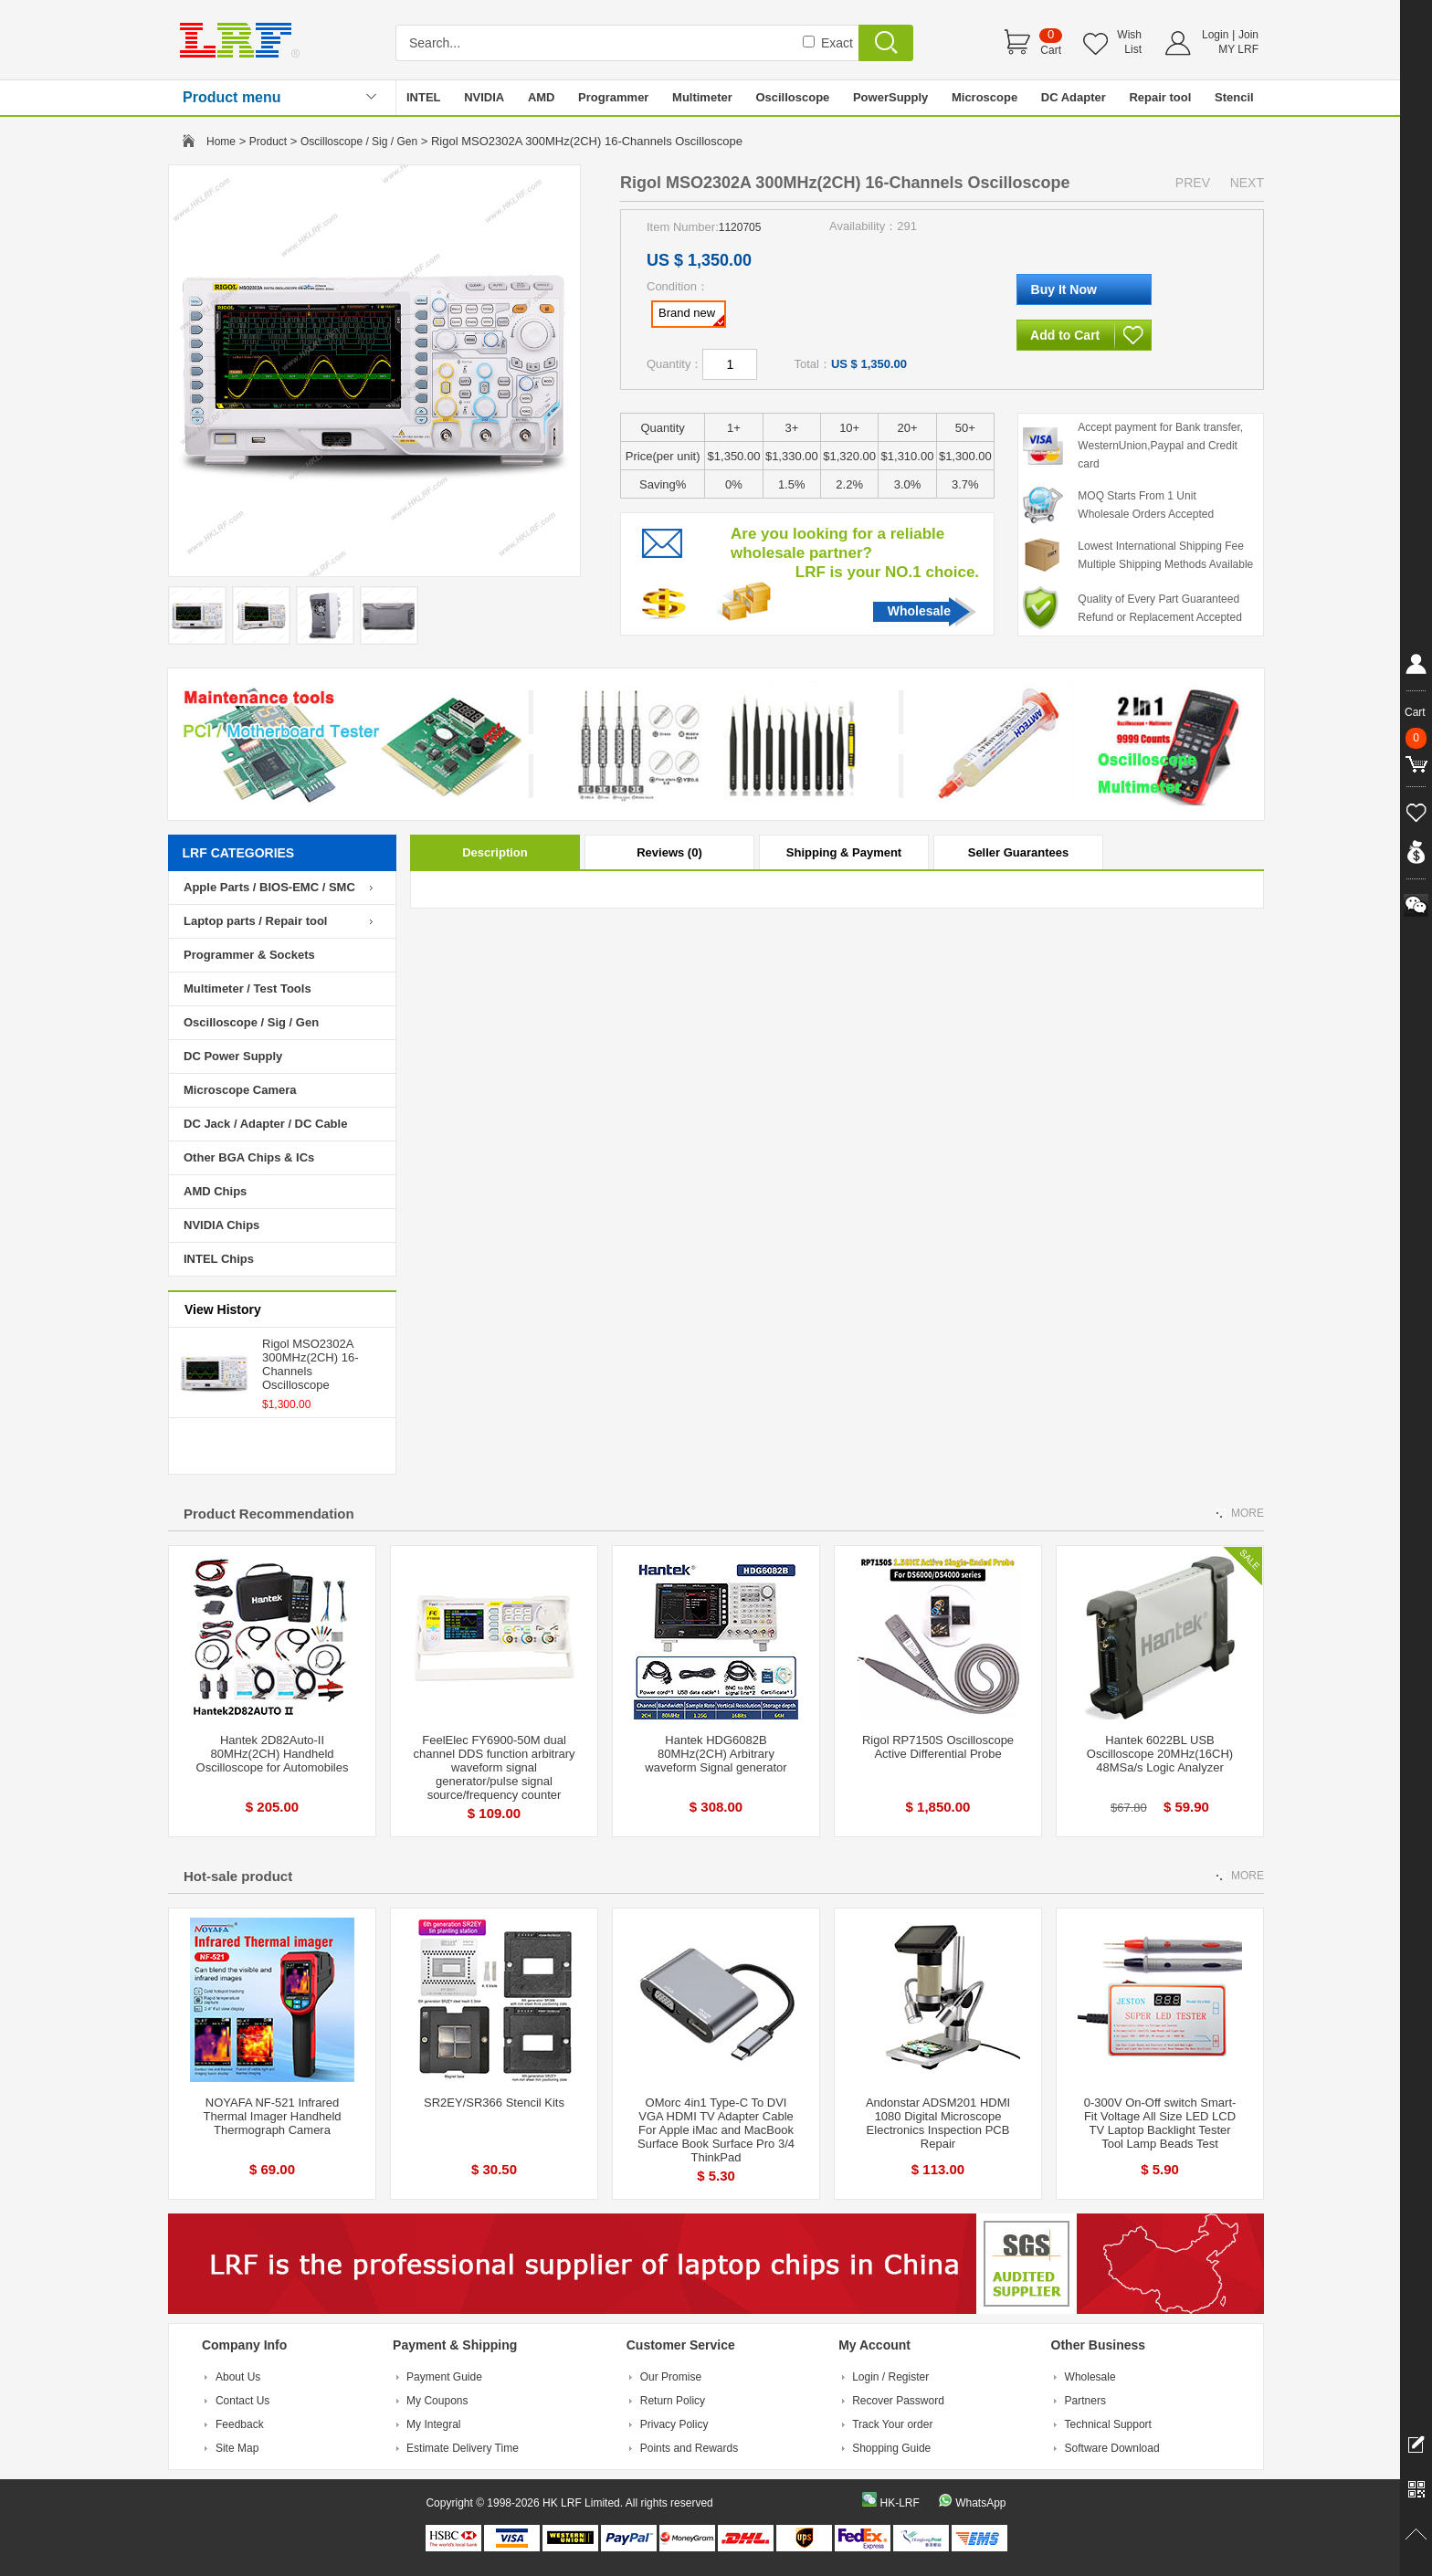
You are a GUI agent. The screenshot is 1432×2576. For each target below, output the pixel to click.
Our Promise (670, 2377)
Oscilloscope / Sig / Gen (358, 141)
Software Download (1112, 2448)
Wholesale (919, 611)
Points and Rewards (689, 2448)
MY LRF (1238, 49)
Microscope (984, 97)
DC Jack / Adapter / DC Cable (265, 1123)
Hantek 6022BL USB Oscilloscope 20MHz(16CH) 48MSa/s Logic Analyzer (1160, 1753)
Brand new (691, 316)
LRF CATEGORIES (239, 853)
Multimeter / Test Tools (247, 988)
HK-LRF (899, 2503)
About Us (238, 2377)
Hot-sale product (238, 1876)
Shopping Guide (891, 2448)
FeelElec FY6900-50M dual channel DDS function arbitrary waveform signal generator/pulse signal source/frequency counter (493, 1767)
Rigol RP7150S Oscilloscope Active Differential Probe (938, 1747)
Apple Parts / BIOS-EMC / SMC (269, 887)
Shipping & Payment (843, 852)
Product (268, 141)
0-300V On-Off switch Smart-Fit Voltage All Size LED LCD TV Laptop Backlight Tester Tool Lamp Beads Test (1160, 2123)
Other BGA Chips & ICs (249, 1157)
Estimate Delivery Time (462, 2448)
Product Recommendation (269, 1513)
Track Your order (892, 2424)
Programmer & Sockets (249, 955)
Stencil (1234, 97)
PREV (1192, 182)
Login (1215, 34)
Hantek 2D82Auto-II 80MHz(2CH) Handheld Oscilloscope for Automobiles (272, 1753)
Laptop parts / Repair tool (255, 921)
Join (1248, 34)
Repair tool (1160, 97)
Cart (1050, 50)
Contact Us (242, 2400)
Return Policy (672, 2400)
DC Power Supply (233, 1056)
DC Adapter (1073, 97)
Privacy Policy (674, 2424)
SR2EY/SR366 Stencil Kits (494, 2102)
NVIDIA (484, 97)
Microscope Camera (240, 1090)
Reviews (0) (669, 852)
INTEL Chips (219, 1259)
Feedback (240, 2424)
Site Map (237, 2448)
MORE (1247, 1513)
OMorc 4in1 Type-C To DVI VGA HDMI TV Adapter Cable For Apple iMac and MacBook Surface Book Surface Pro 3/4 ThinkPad (716, 2130)
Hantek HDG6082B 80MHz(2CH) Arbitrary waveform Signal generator (715, 1753)
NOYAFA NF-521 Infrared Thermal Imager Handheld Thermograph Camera (272, 2116)
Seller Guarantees (1018, 852)
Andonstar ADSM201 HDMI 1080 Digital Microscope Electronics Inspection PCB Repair (938, 2123)
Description (495, 852)
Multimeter (702, 97)
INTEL (423, 97)
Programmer (613, 97)
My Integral (433, 2424)
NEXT (1247, 182)
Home (221, 141)
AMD (541, 97)
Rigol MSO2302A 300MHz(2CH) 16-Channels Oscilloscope (310, 1364)
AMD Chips (215, 1191)
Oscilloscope (792, 97)
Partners (1085, 2400)
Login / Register (890, 2377)
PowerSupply (890, 97)
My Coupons (437, 2400)
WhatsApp (980, 2503)
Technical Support (1108, 2424)
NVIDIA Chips (221, 1225)
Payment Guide (444, 2377)
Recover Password (898, 2400)
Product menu (232, 97)
